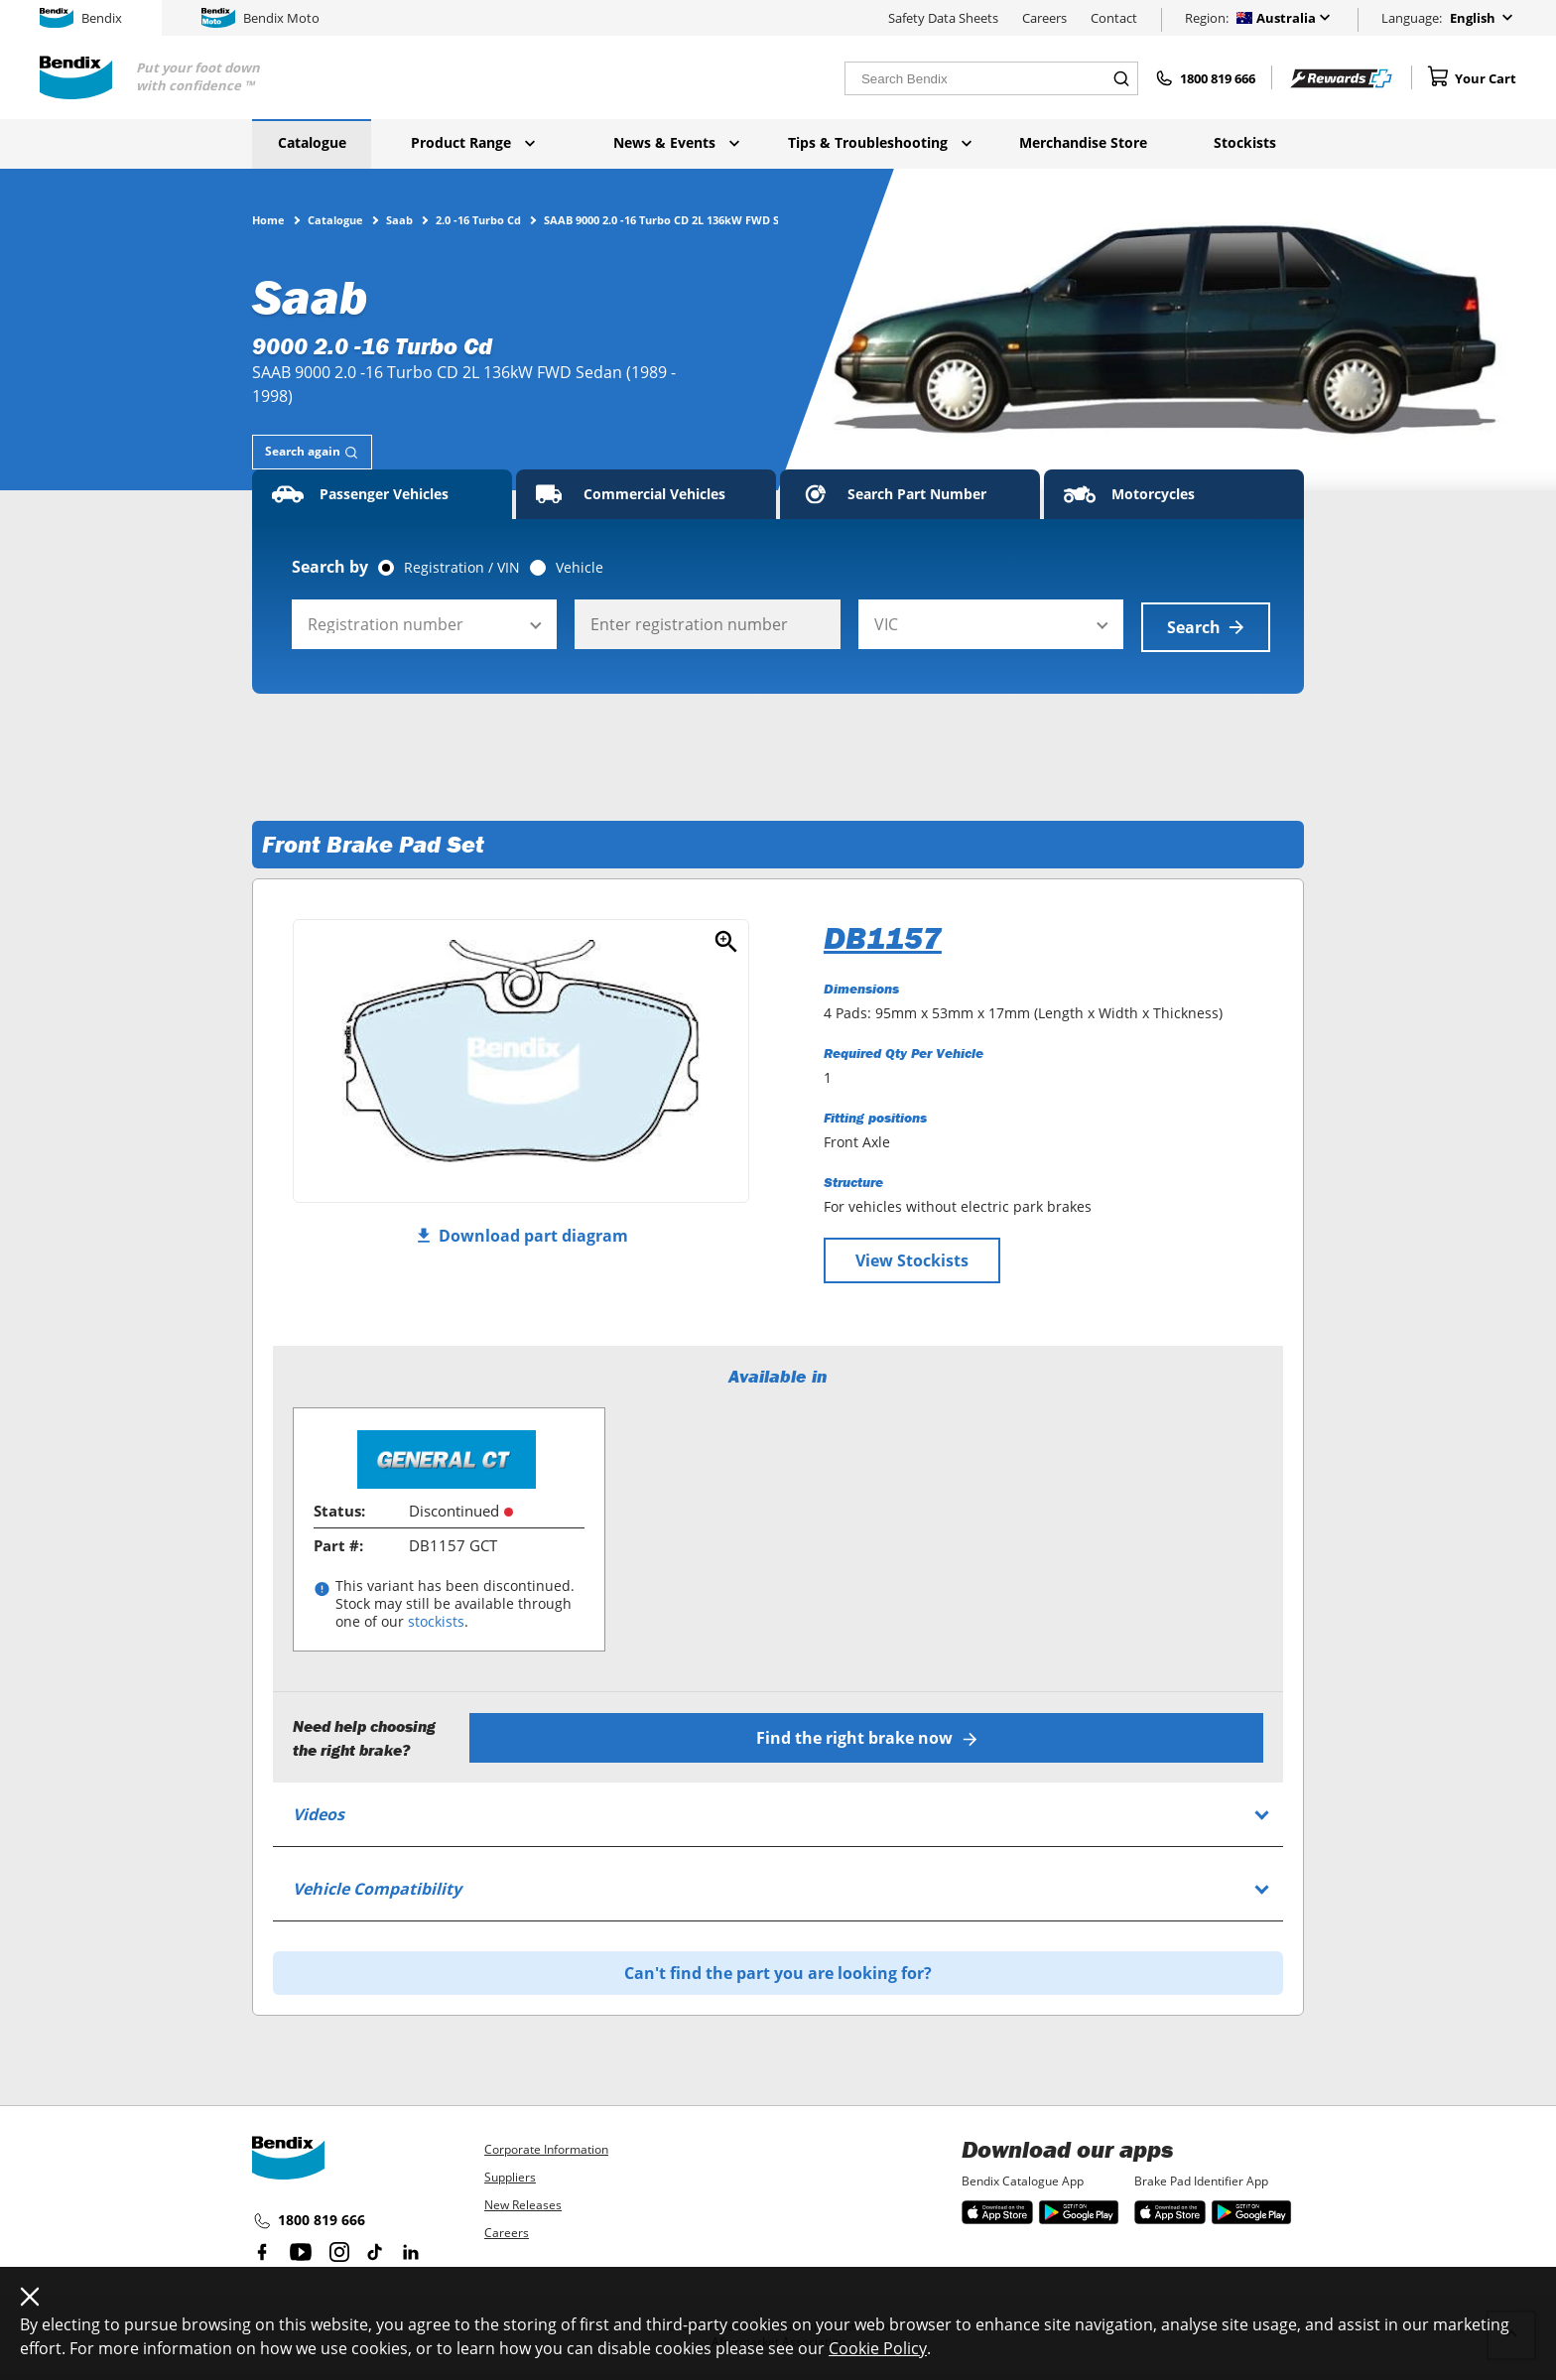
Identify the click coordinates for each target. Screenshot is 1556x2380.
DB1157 (883, 935)
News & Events (676, 142)
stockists (436, 1619)
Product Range (473, 142)
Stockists (1245, 142)
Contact (1114, 18)
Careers (1044, 18)
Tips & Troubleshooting (880, 142)
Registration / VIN (462, 568)
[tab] (312, 452)
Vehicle (579, 568)
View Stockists (912, 1257)
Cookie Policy (878, 2348)
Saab (399, 219)
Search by (330, 567)
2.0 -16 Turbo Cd (478, 219)
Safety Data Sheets (943, 18)
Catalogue (312, 142)
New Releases (523, 2201)
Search (1205, 624)
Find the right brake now (867, 1735)
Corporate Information (546, 2146)
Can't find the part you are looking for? (778, 1970)
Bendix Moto (260, 18)
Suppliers (510, 2174)
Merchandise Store (1083, 142)
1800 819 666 (308, 2218)
